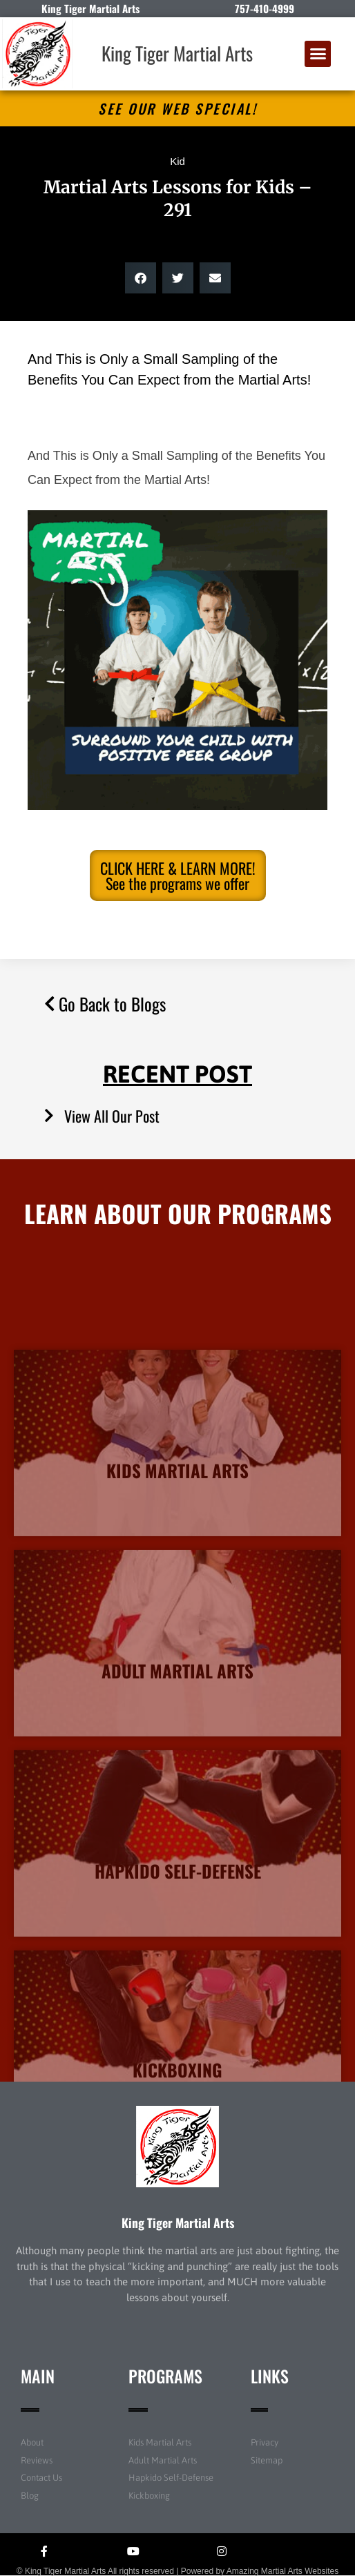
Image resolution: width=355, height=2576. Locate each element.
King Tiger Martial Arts (177, 53)
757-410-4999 (264, 8)
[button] (318, 54)
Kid (177, 161)
